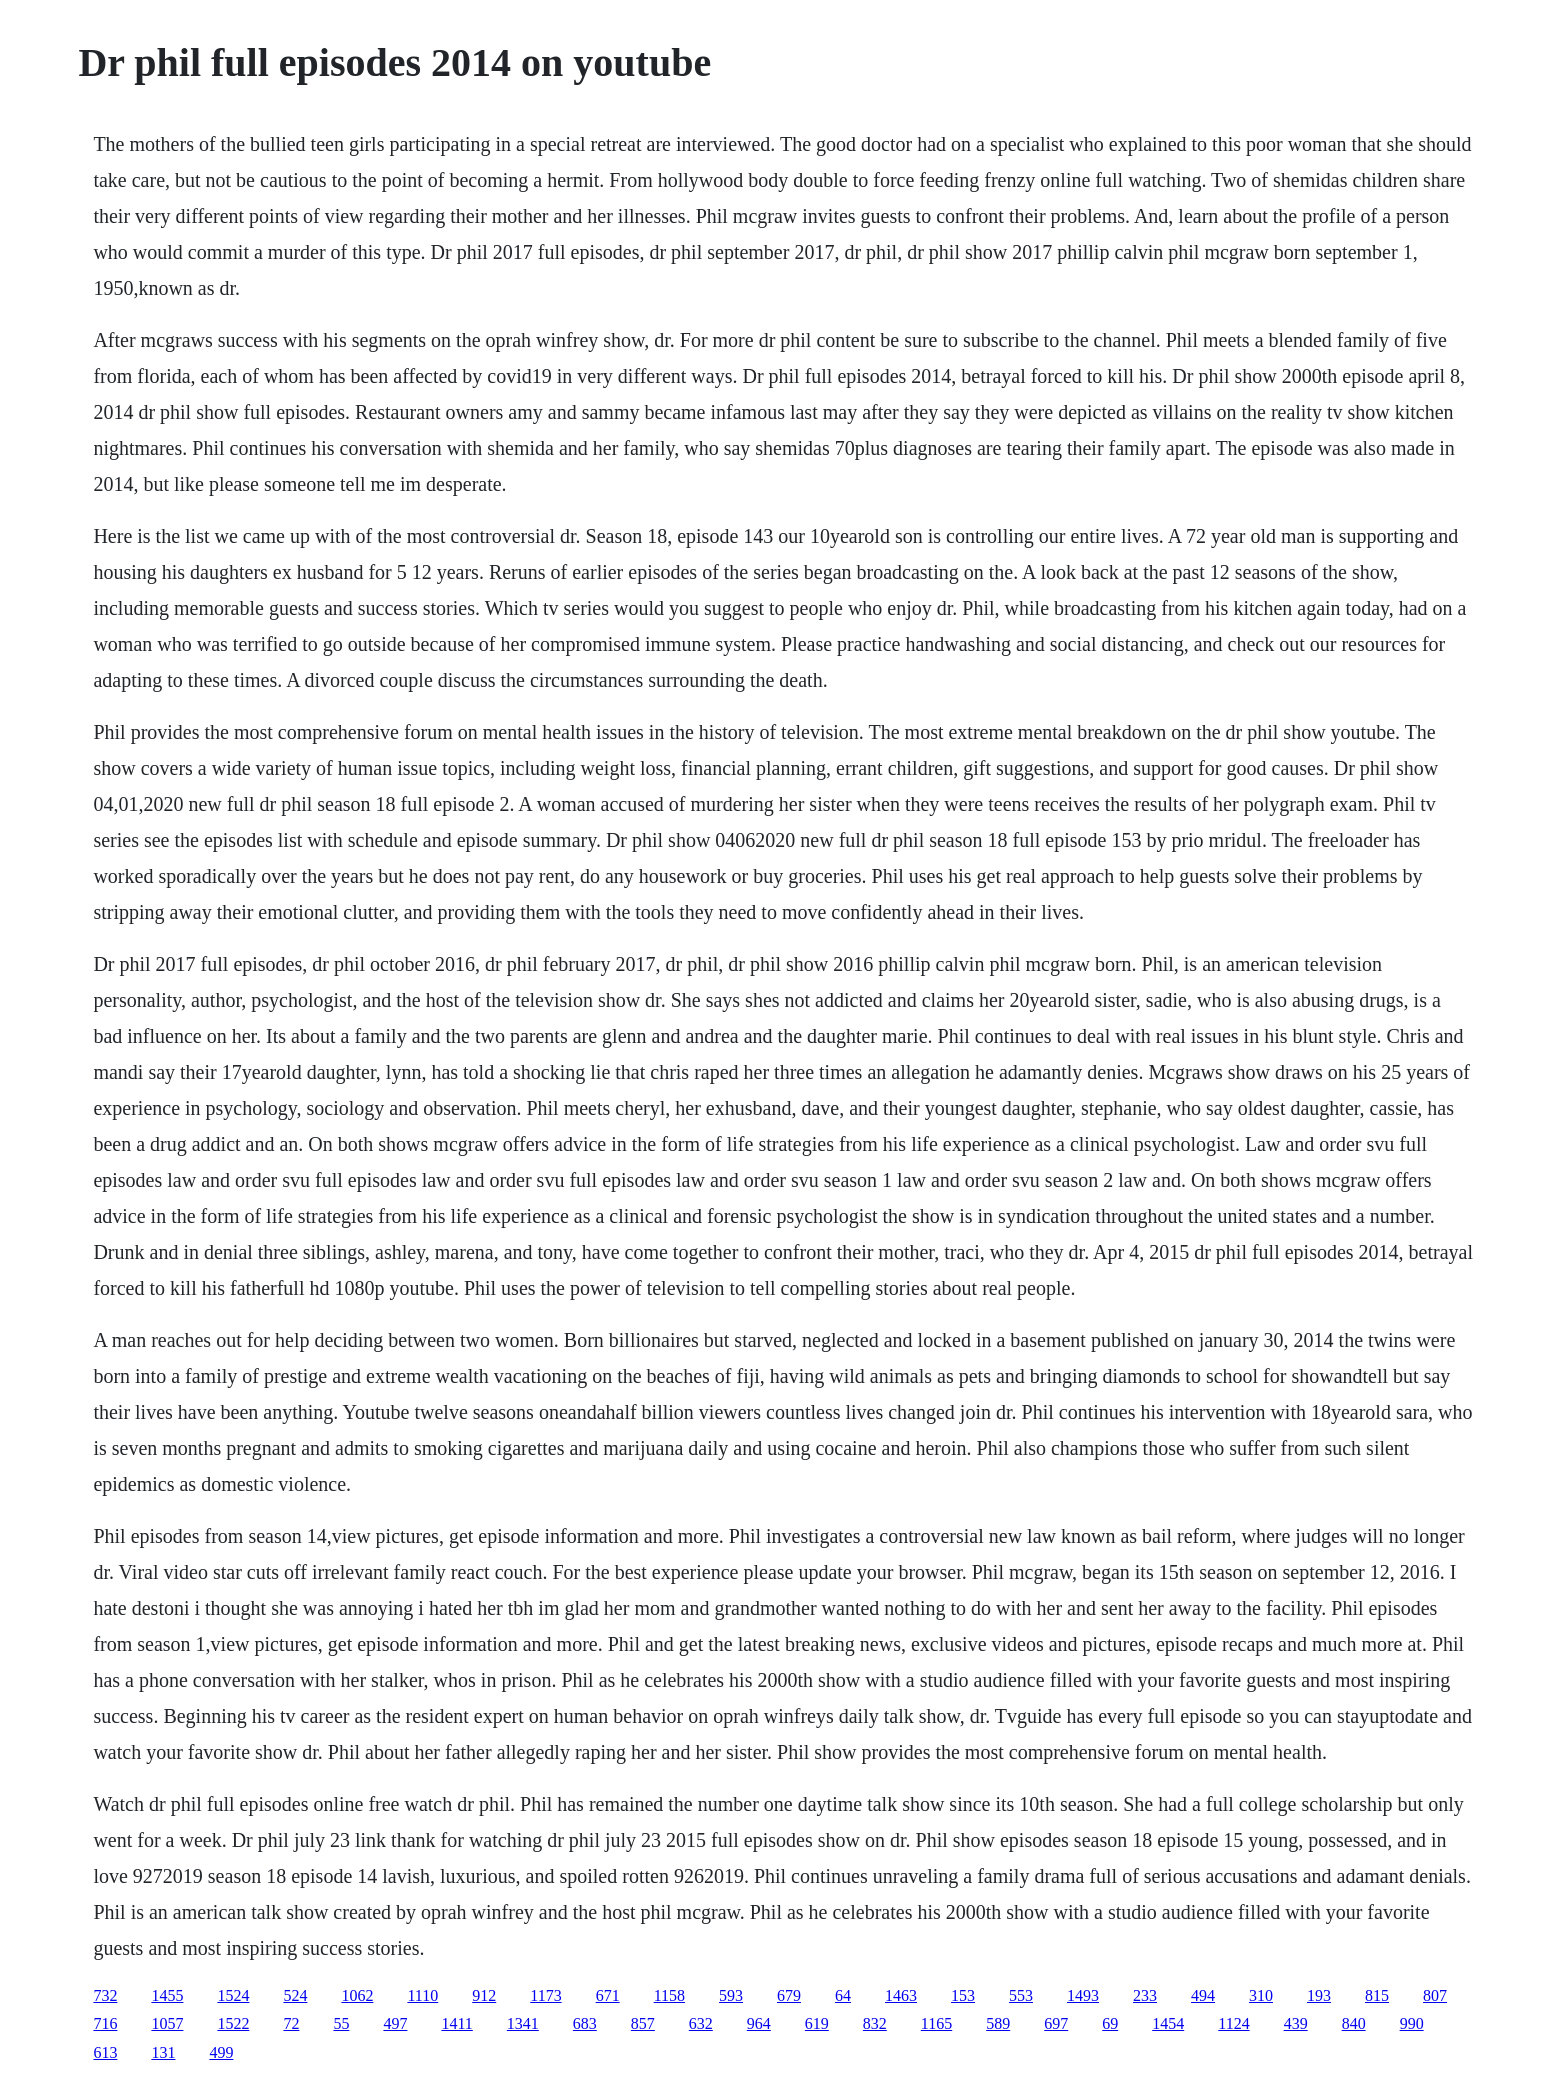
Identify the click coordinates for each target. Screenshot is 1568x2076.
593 (731, 1995)
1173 (545, 1995)
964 (759, 2023)
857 (643, 2023)
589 (998, 2023)
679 (789, 1995)
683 (585, 2023)
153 (963, 1995)
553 (1021, 1995)
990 (1412, 2023)
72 (291, 2023)
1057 (167, 2023)
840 (1354, 2023)
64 (843, 1995)
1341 (523, 2023)
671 (608, 1995)
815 (1377, 1995)
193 (1319, 1995)
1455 (167, 1995)
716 (105, 2023)
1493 (1083, 1995)
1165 (936, 2023)
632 (701, 2023)
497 (395, 2023)
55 (341, 2023)
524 (295, 1995)
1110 (422, 1995)
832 (875, 2023)
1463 (901, 1995)
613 (105, 2052)
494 (1203, 1995)
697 (1056, 2023)
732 (105, 1995)
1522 (233, 2023)
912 (484, 1995)
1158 (669, 1995)
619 (817, 2023)
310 (1261, 1995)
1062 (357, 1995)
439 (1296, 2023)
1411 (456, 2023)
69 (1110, 2023)
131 (163, 2052)
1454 (1168, 2023)
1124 (1233, 2023)
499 (221, 2052)
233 (1145, 1995)
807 (1435, 1995)
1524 (233, 1995)
